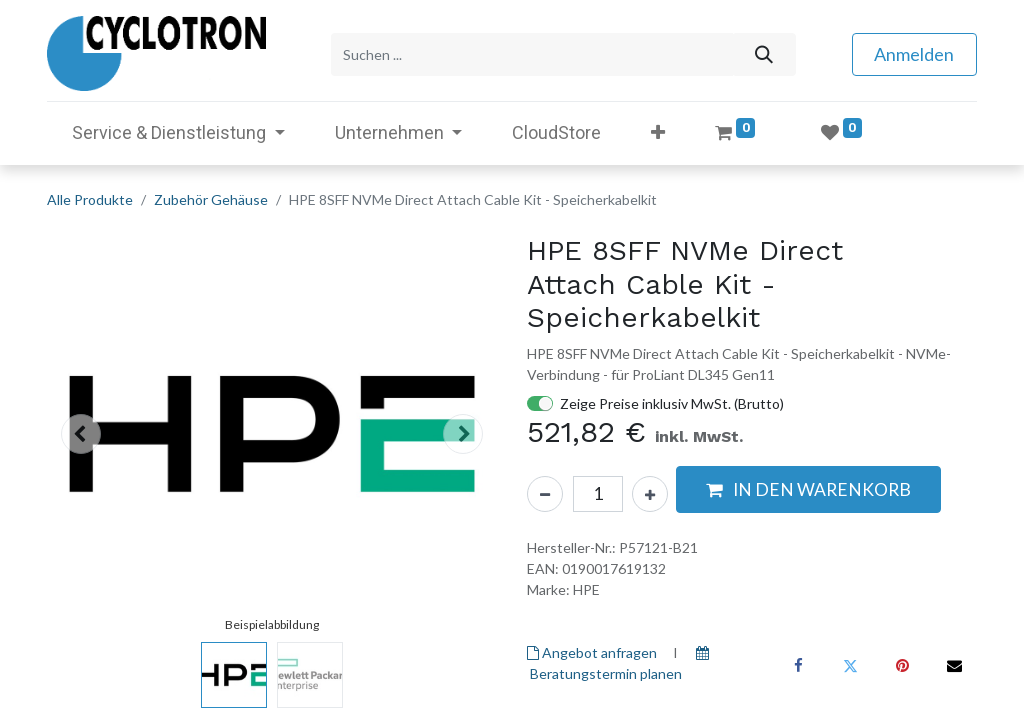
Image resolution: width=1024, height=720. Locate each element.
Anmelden (914, 53)
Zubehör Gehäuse (211, 197)
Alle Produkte (90, 197)
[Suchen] (763, 53)
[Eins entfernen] (545, 491)
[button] (658, 130)
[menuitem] (556, 130)
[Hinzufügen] (650, 491)
